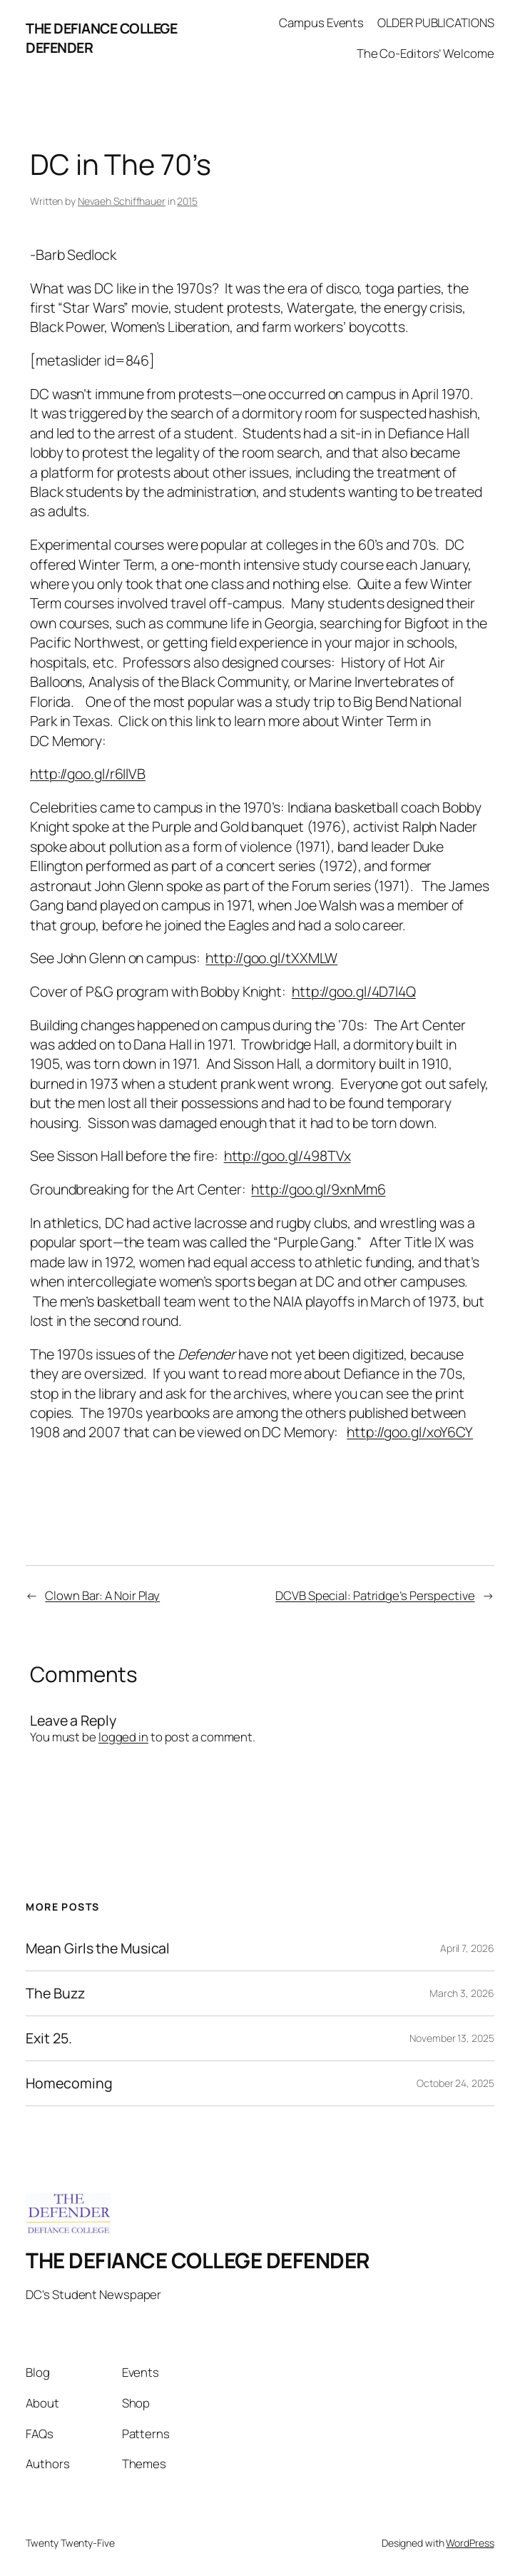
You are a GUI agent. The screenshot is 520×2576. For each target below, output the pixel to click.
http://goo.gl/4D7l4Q (354, 991)
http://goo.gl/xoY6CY (410, 1432)
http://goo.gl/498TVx (287, 1155)
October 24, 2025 (455, 2083)
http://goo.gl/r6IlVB (88, 773)
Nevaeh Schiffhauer (121, 201)
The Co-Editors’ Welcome (425, 53)
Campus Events (321, 22)
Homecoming (69, 2083)
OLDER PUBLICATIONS (435, 22)
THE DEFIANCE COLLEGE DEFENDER (198, 2260)
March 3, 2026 (461, 1993)
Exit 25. (48, 2038)
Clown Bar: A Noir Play (102, 1595)
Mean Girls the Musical (98, 1948)
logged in (123, 1737)
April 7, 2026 (467, 1948)
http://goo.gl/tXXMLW (271, 957)
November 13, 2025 (451, 2038)
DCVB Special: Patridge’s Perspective (374, 1595)
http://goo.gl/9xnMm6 (318, 1189)
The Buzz (55, 1993)
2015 (187, 201)
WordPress (470, 2543)
